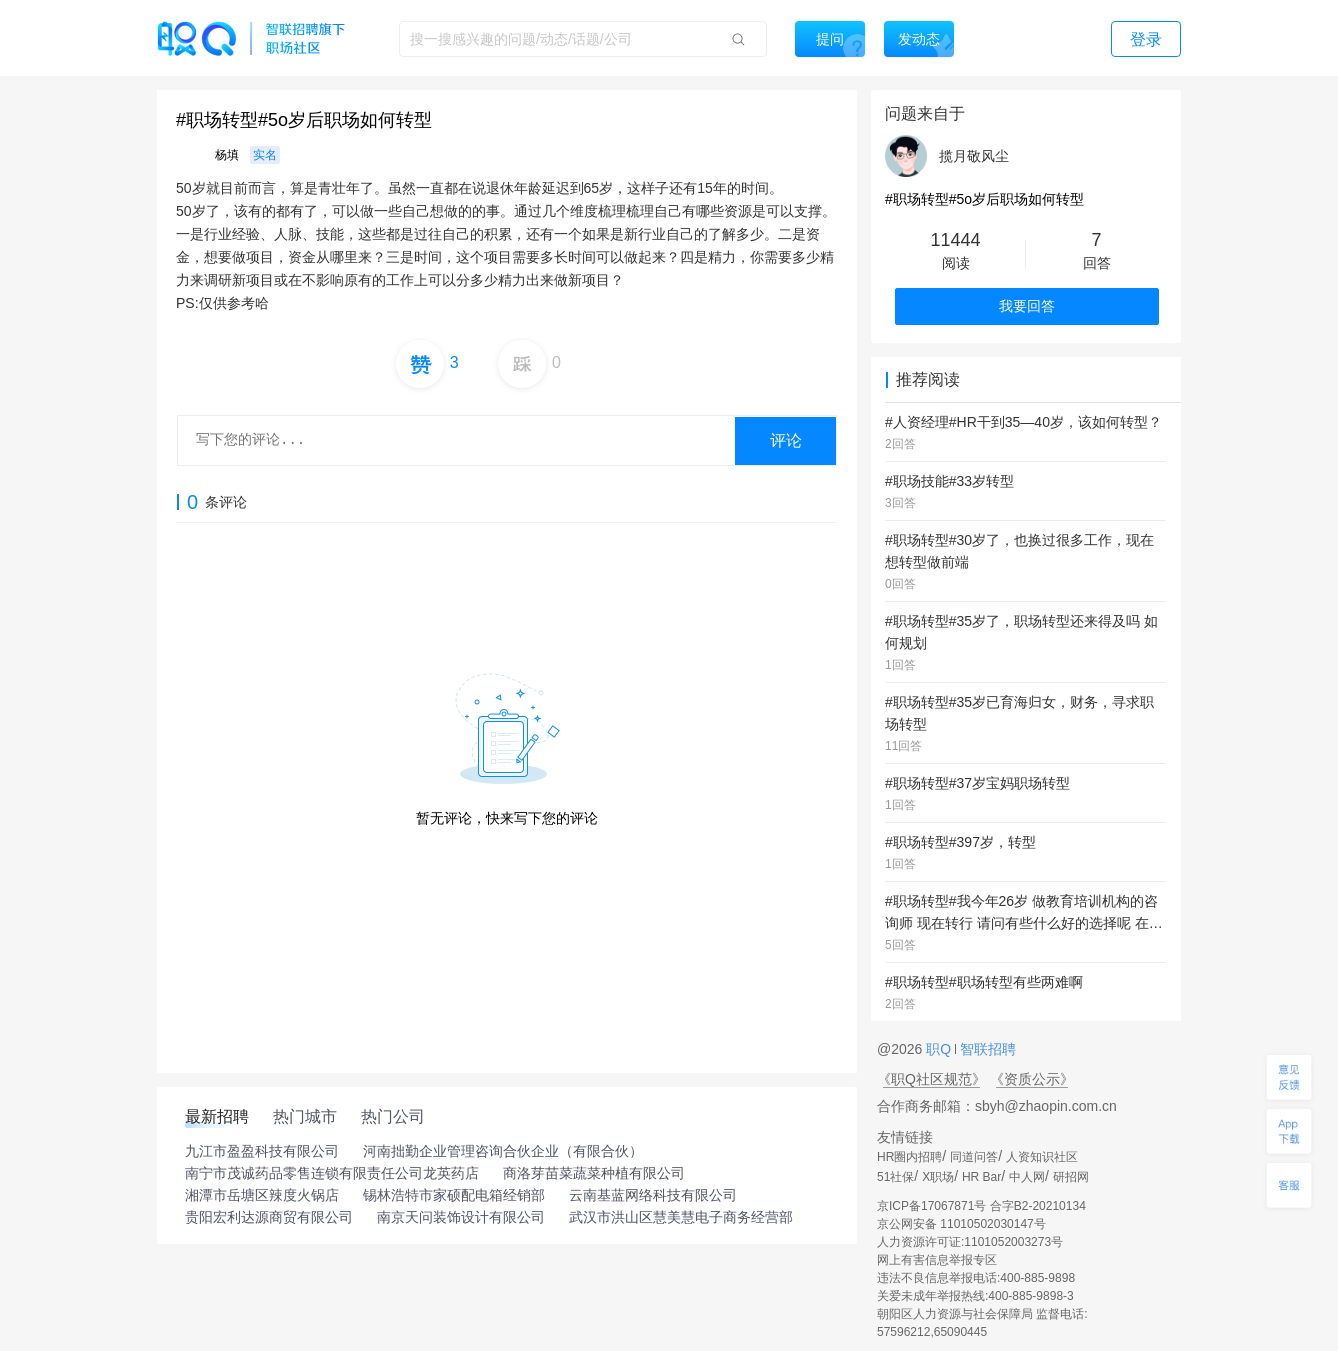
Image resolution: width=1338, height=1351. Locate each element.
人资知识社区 (1042, 1157)
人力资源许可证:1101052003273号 (970, 1242)
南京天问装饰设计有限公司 (461, 1217)
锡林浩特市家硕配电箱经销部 (454, 1195)
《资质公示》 (1032, 1079)
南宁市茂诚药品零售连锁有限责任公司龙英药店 (332, 1173)
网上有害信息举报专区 (937, 1260)
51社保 (895, 1177)
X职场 (938, 1177)
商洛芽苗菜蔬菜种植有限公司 (594, 1173)
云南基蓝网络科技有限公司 (653, 1195)
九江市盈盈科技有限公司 (262, 1151)
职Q (940, 1049)
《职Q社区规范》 (931, 1079)
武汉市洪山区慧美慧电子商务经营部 (681, 1217)
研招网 (1071, 1177)
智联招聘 (986, 1049)
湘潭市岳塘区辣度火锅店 (262, 1195)
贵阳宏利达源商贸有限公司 (269, 1217)
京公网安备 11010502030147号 (961, 1224)
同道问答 (974, 1157)
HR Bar (981, 1177)
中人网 (1027, 1177)
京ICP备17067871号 (931, 1206)
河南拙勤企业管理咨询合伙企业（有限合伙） (503, 1151)
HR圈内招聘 (909, 1157)
